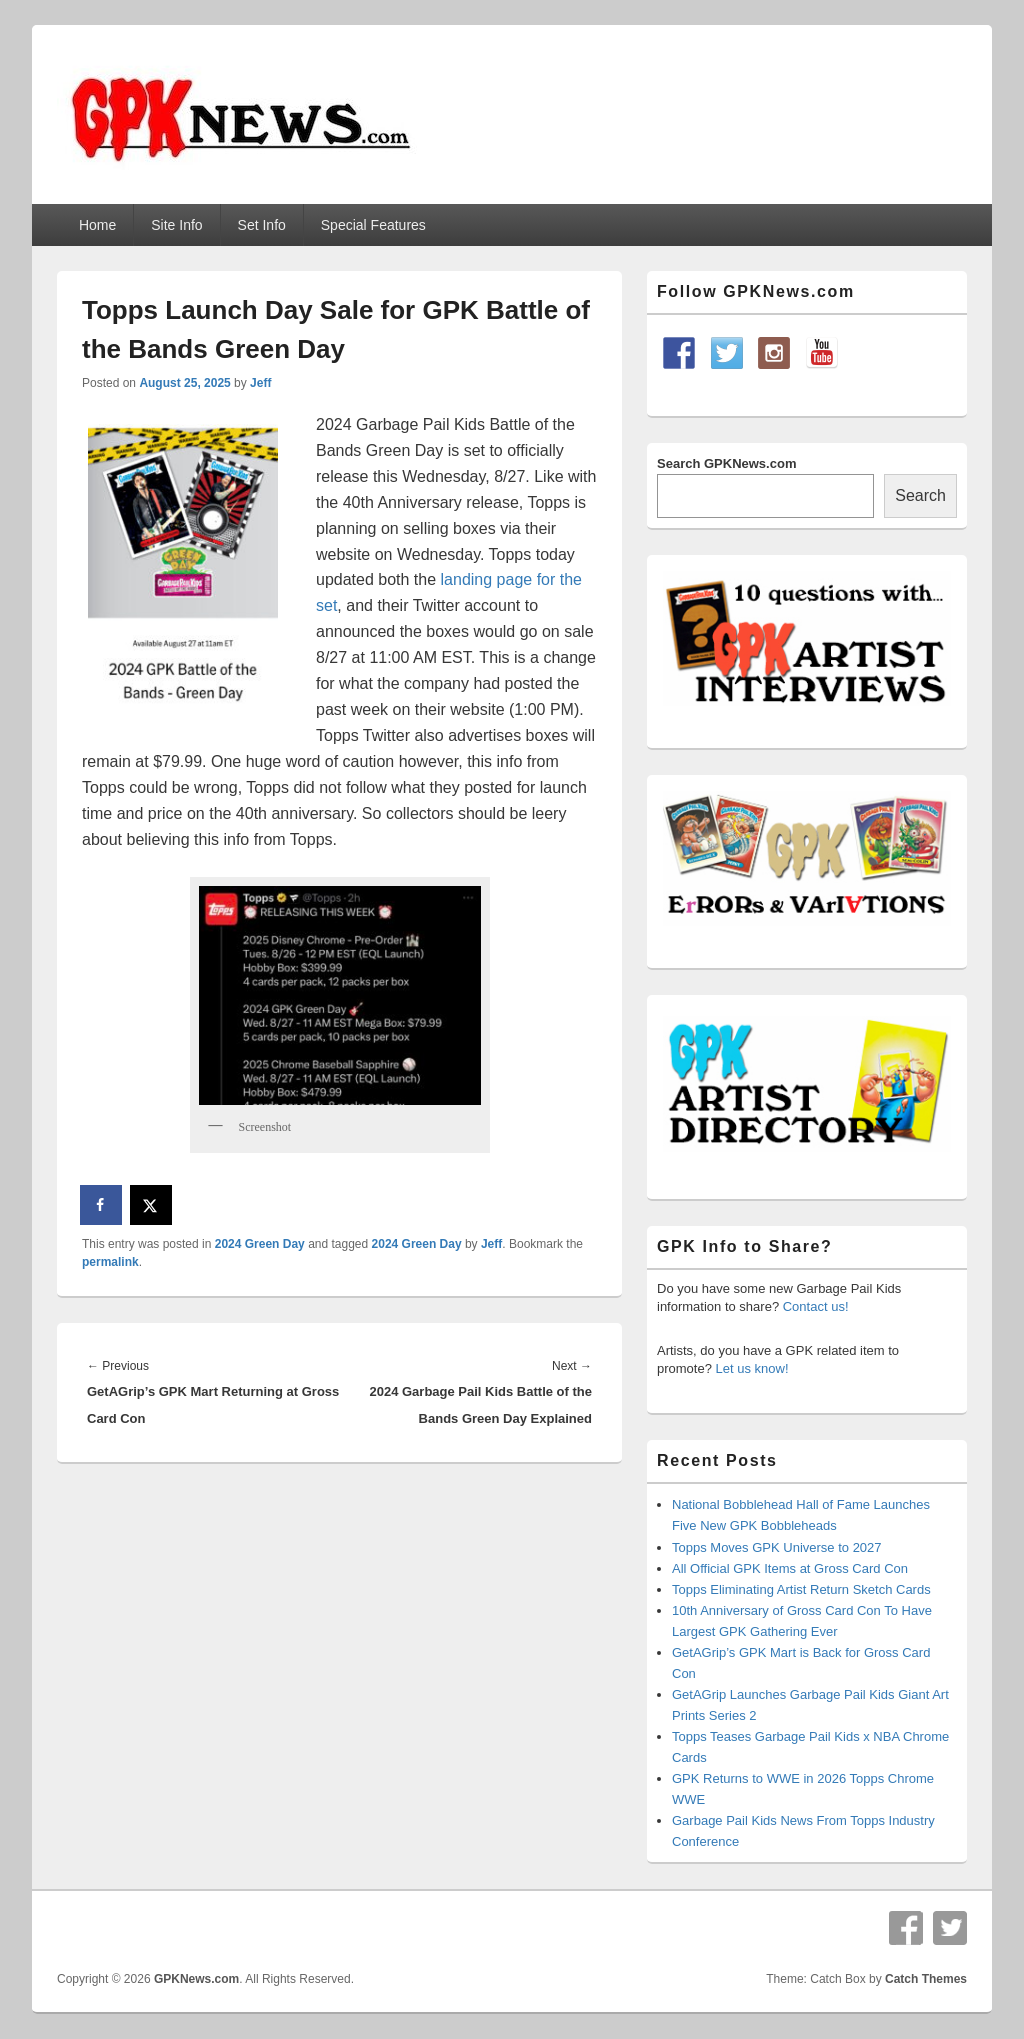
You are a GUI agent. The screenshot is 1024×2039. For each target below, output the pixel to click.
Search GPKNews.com (726, 463)
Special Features (373, 225)
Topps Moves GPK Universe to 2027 (777, 1547)
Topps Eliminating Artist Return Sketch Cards (801, 1589)
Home (97, 225)
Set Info (262, 225)
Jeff (260, 383)
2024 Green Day (260, 1244)
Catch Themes (926, 1979)
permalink (110, 1262)
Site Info (176, 225)
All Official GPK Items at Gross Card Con (790, 1568)
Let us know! (752, 1368)
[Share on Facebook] (102, 1205)
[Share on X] (152, 1205)
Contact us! (816, 1306)
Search (920, 495)
